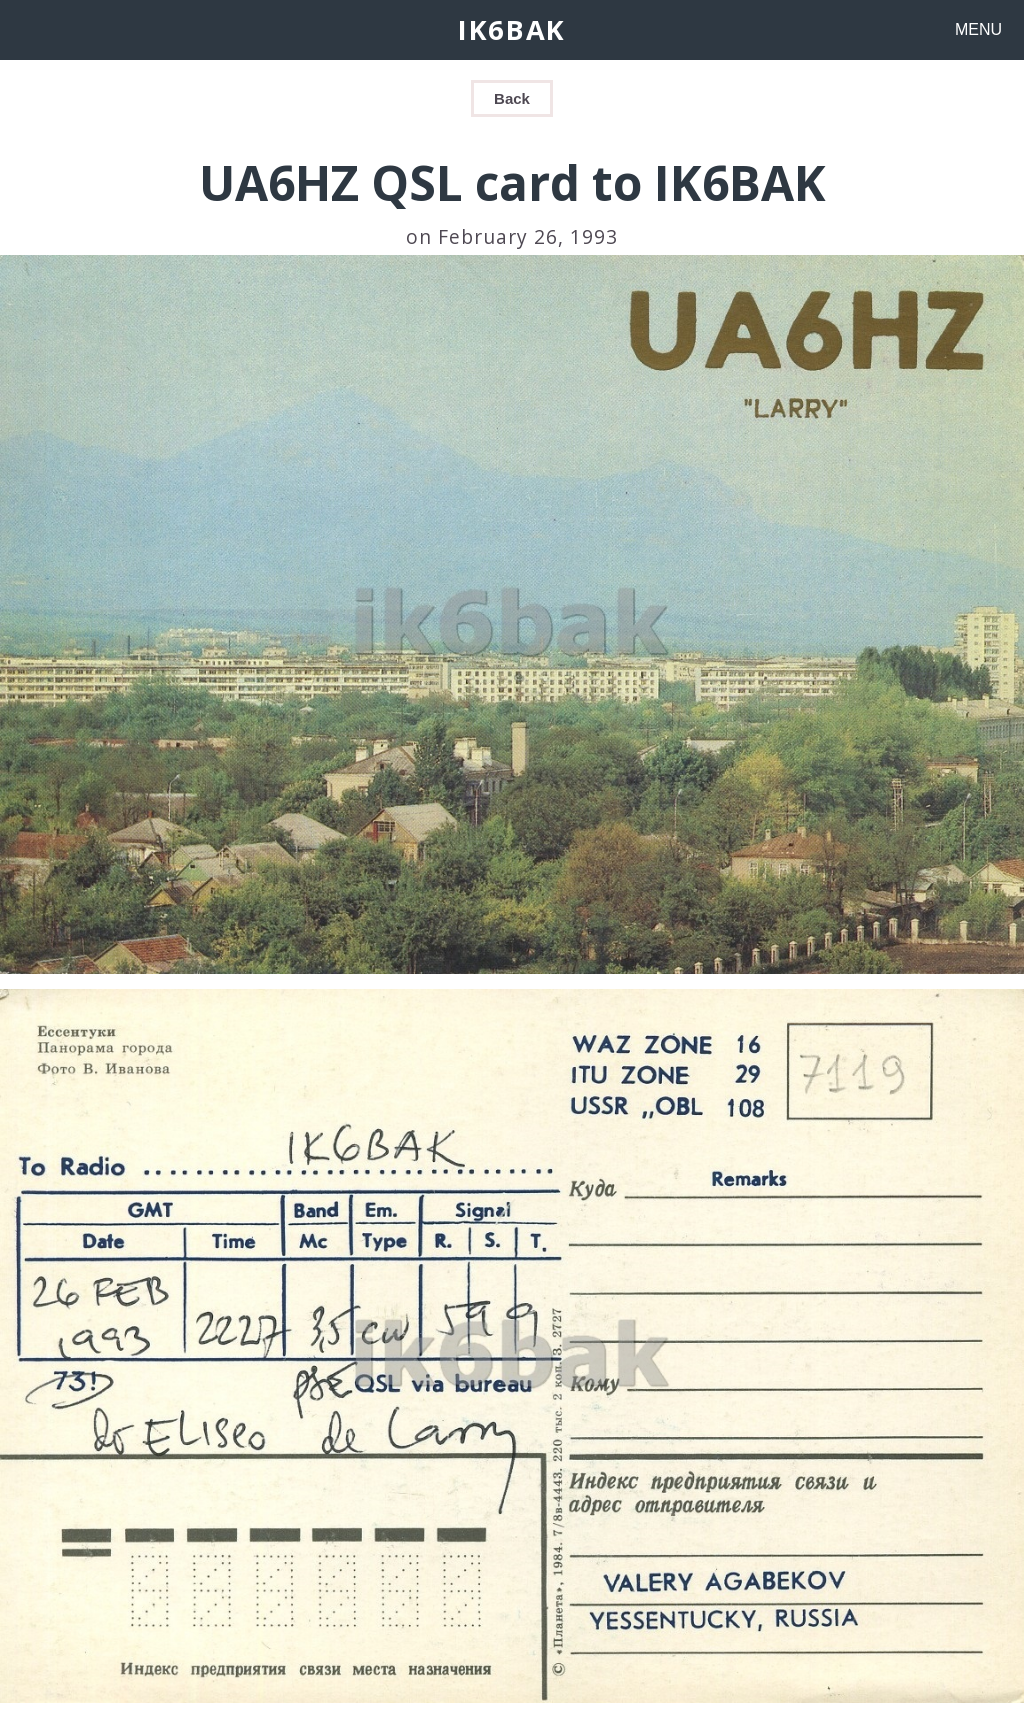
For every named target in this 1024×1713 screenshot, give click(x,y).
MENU (978, 29)
